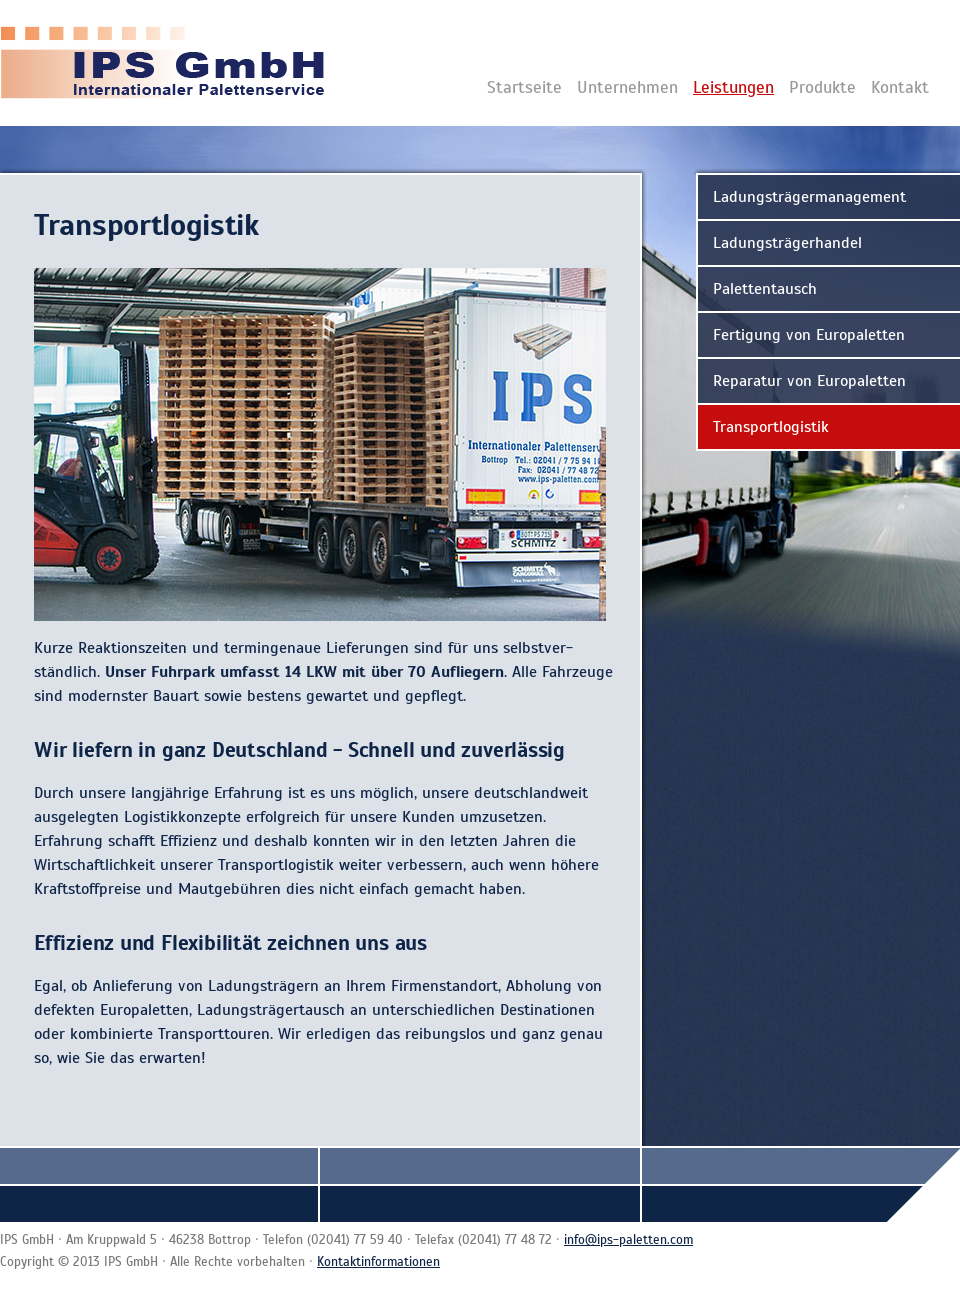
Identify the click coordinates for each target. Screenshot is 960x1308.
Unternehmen (627, 87)
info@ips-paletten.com (628, 1240)
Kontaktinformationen (378, 1262)
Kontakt (900, 87)
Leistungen (733, 87)
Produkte (822, 87)
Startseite (524, 87)
